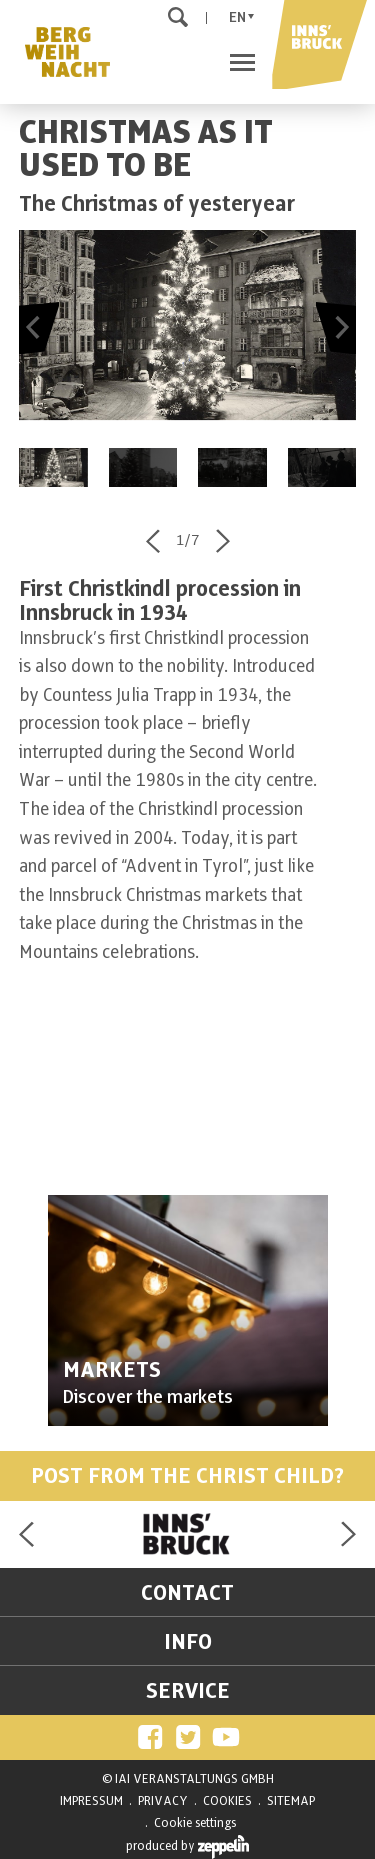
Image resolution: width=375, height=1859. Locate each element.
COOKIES (227, 1801)
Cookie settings (195, 1823)
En (237, 17)
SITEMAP (291, 1801)
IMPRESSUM (91, 1801)
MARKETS (112, 1370)
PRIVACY (163, 1801)
